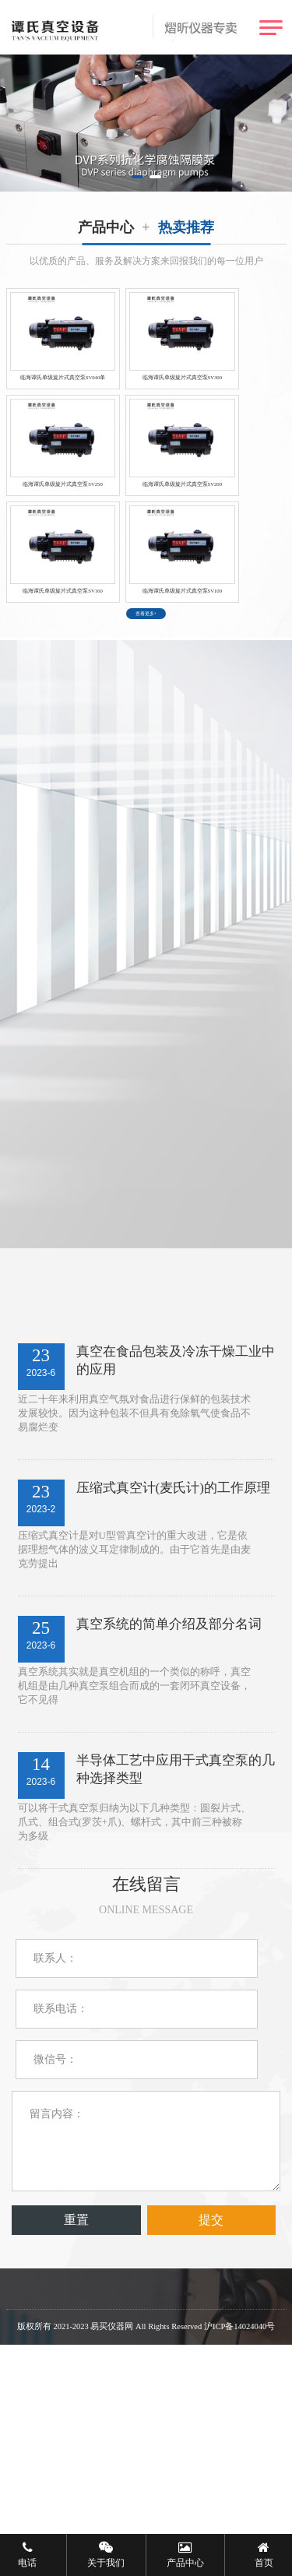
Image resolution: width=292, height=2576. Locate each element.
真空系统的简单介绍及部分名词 (169, 1810)
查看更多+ (146, 782)
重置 (76, 2405)
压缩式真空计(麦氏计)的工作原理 (173, 1673)
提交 (211, 2405)
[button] (137, 176)
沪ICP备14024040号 (239, 2512)
